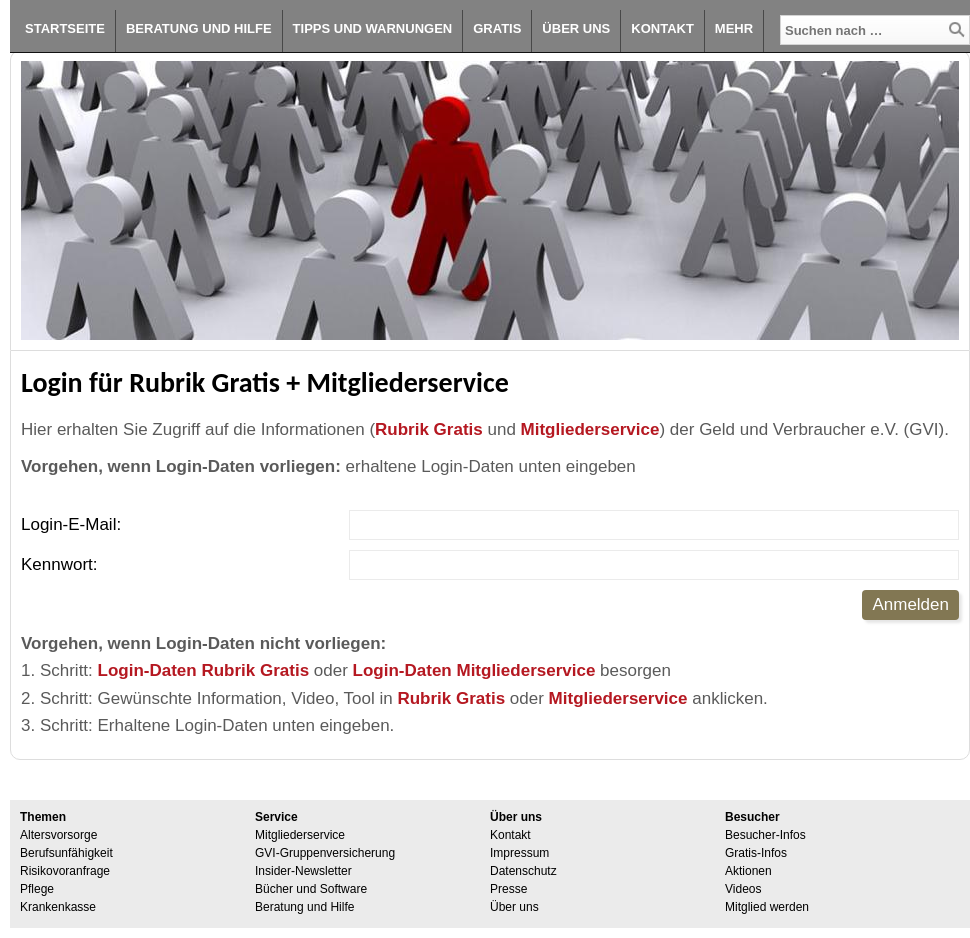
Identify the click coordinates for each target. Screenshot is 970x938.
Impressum (519, 853)
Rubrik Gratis (429, 429)
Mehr (734, 28)
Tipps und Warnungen (373, 28)
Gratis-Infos (756, 853)
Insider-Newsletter (303, 871)
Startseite (65, 28)
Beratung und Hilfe (199, 28)
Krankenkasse (58, 907)
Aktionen (748, 871)
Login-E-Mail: (71, 524)
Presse (508, 889)
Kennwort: (59, 564)
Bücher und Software (311, 889)
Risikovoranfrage (65, 871)
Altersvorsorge (58, 835)
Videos (743, 889)
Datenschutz (523, 871)
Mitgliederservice (590, 429)
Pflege (37, 889)
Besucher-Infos (765, 835)
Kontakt (662, 28)
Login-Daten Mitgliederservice (474, 670)
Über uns (576, 28)
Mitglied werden (767, 907)
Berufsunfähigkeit (66, 853)
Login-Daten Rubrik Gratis (204, 670)
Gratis (497, 28)
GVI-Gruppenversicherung (325, 853)
